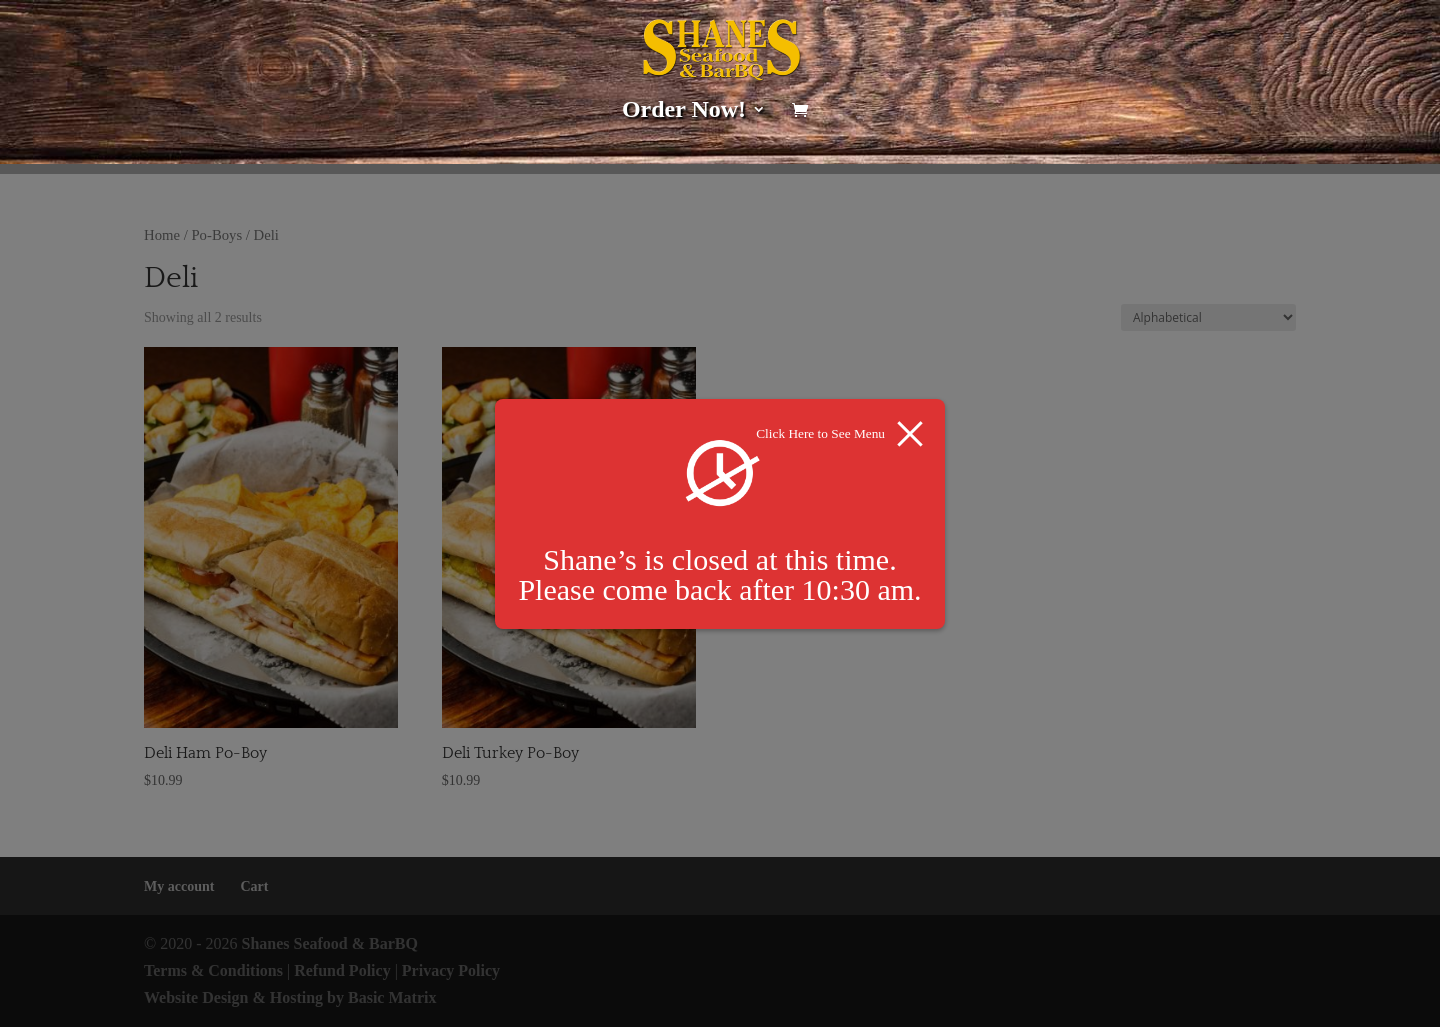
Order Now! (684, 112)
